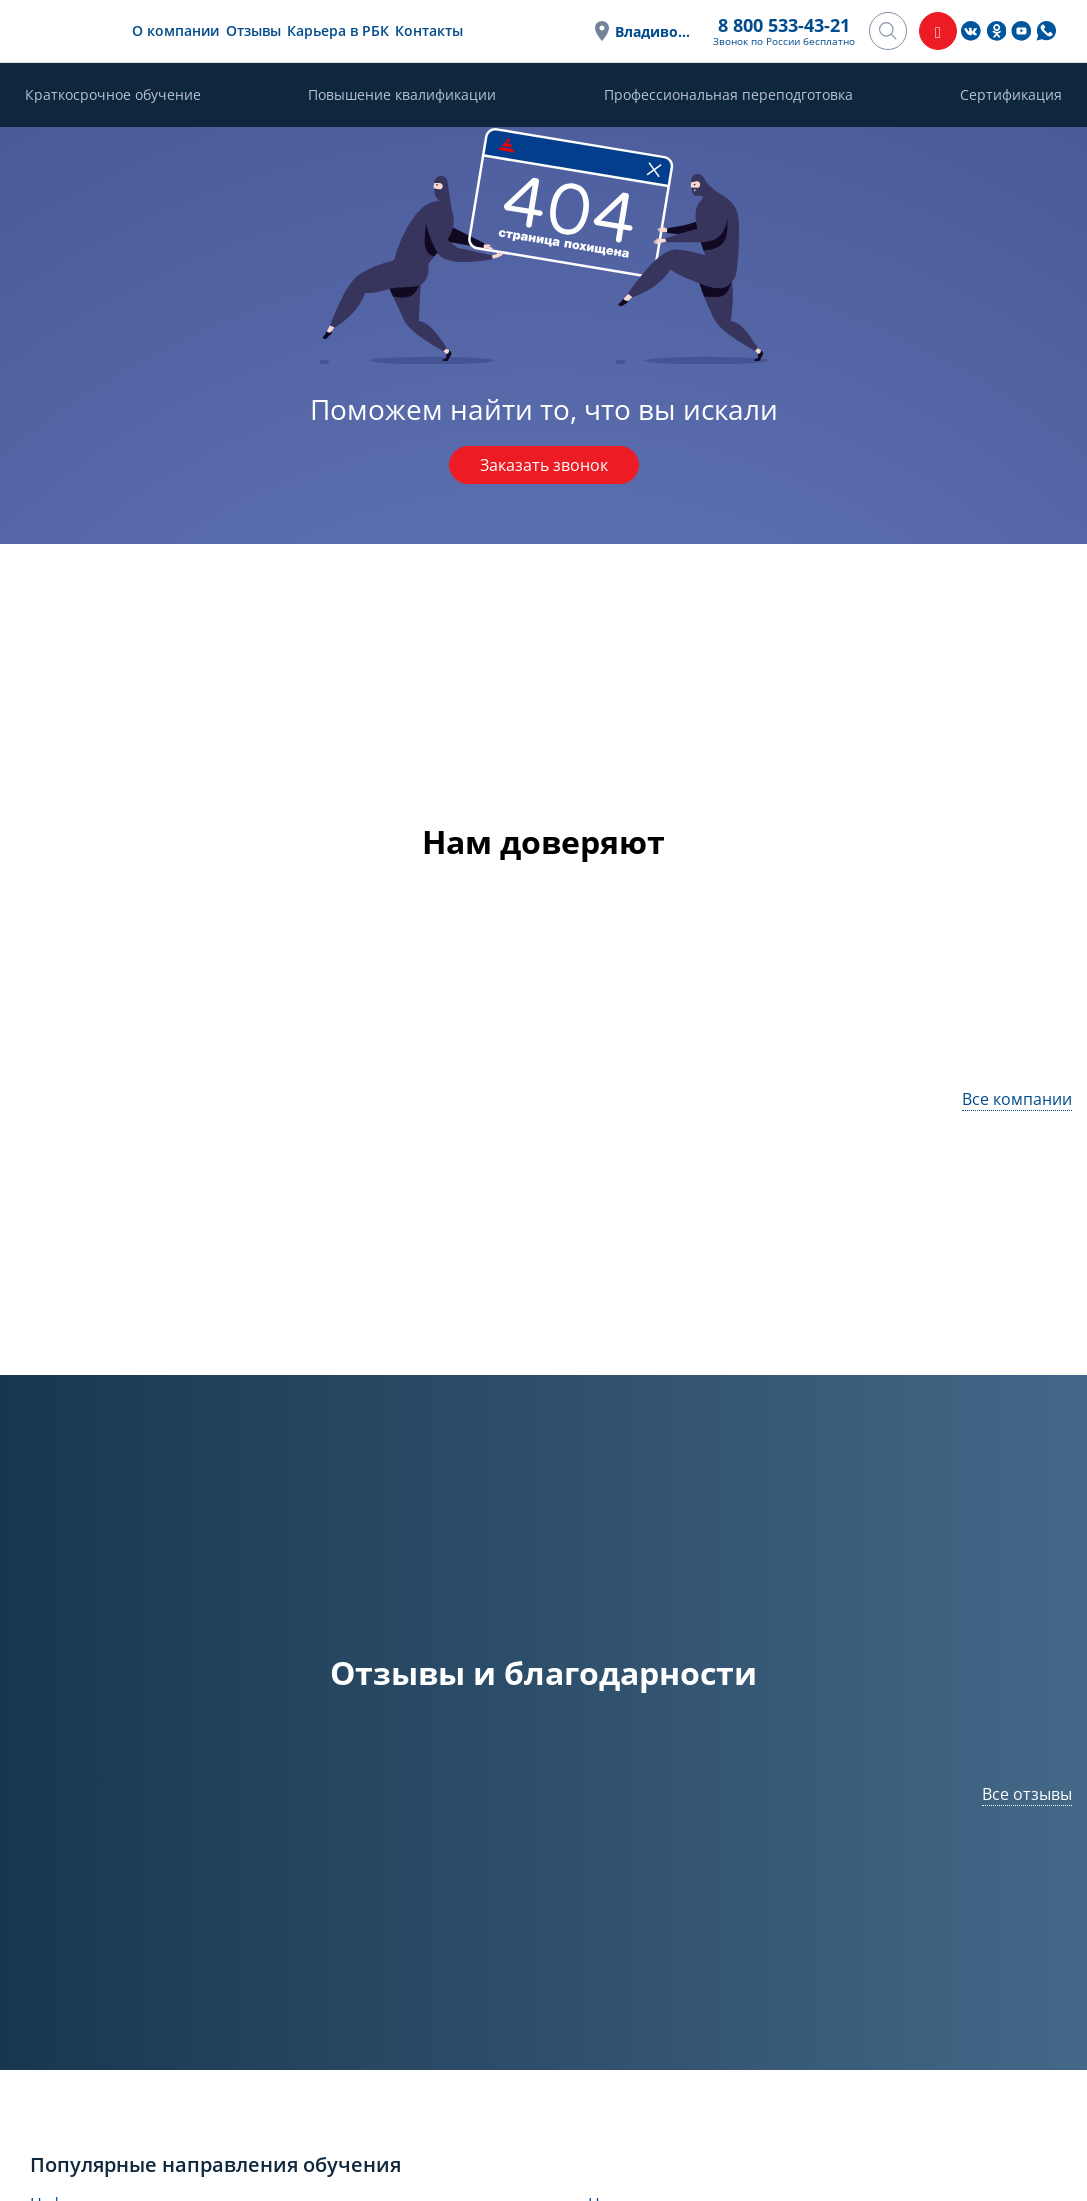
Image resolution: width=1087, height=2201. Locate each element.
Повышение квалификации (402, 94)
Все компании (1017, 1099)
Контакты (429, 30)
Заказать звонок (544, 465)
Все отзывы (1027, 1794)
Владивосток (654, 31)
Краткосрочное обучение (113, 94)
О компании (175, 30)
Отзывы (253, 30)
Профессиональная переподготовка (728, 94)
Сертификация (1011, 94)
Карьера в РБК (338, 30)
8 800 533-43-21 (784, 25)
